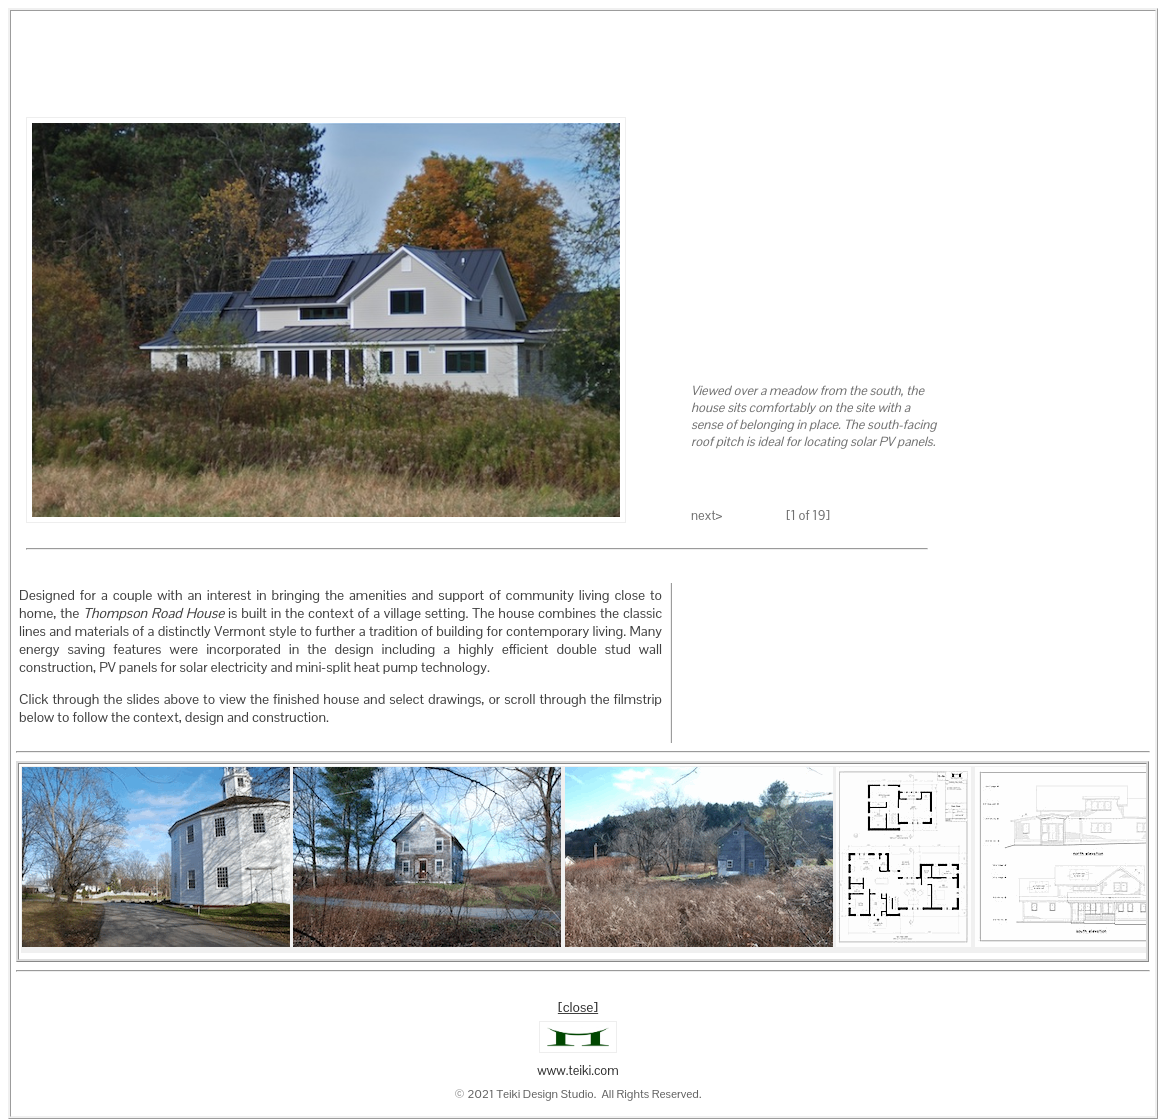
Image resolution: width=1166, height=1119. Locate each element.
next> (706, 515)
